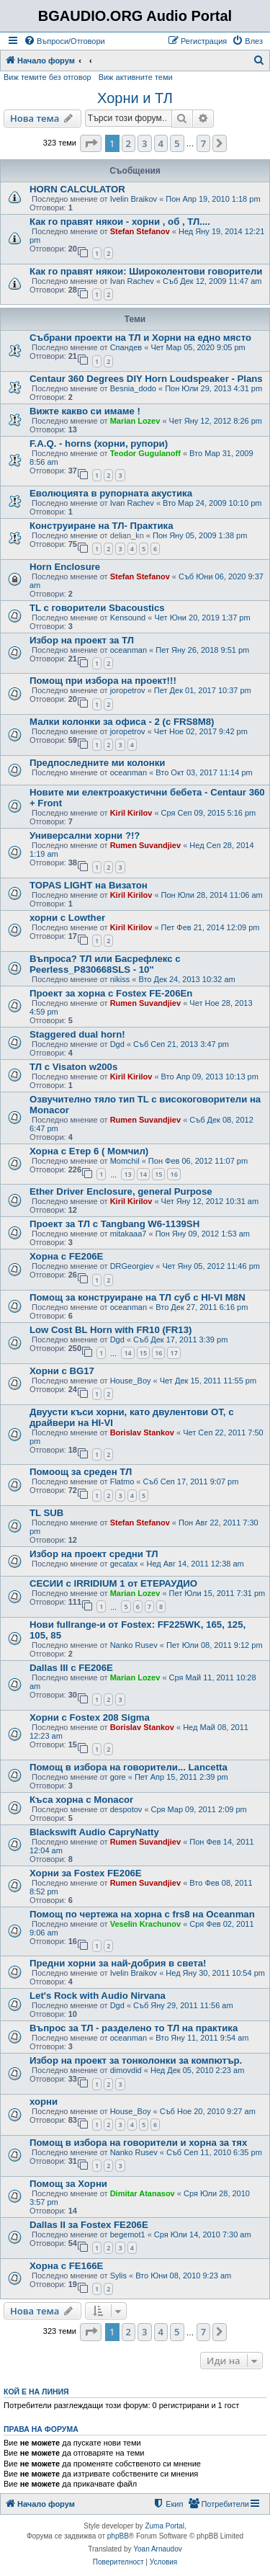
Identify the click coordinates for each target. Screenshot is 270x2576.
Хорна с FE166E (66, 2265)
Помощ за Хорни (68, 2183)
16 (173, 1174)
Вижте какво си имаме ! (85, 411)
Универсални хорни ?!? (85, 835)
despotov (126, 1809)
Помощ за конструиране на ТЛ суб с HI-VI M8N (138, 1297)
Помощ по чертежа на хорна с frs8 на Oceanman (142, 1914)
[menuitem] (64, 41)
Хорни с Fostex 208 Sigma (90, 1717)
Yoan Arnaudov (157, 2549)
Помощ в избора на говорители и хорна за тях (138, 2142)
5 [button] (176, 143)
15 (158, 1174)
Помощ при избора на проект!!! (103, 680)
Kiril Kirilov (131, 812)
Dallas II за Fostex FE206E (89, 2224)
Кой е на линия (36, 2391)
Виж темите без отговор (47, 77)
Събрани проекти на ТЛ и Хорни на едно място (140, 337)
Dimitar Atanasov (142, 2193)
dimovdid (126, 2070)
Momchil (125, 1160)
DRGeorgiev (132, 1266)
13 (127, 1174)
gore (118, 1777)
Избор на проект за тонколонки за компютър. (136, 2060)
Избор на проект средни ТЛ (94, 1553)
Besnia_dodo (133, 388)
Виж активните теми (136, 77)
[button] (91, 143)
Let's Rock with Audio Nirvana (98, 1995)
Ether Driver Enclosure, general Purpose (121, 1191)
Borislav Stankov (142, 1432)
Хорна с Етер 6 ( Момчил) (89, 1151)
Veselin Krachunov (145, 1924)
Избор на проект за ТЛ (82, 640)
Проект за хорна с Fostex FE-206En (111, 993)
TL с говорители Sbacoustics (97, 607)
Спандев (126, 347)
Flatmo (122, 1481)
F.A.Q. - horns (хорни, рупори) (99, 443)
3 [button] (144, 143)
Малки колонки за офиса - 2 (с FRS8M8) (122, 721)
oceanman (128, 650)
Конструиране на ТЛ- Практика (102, 525)
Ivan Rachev (132, 281)
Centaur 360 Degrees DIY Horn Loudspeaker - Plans (146, 378)
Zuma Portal (164, 2526)
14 (143, 1174)
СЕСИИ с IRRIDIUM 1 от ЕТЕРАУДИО (113, 1583)
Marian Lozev (135, 420)
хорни (44, 2101)
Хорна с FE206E (66, 1256)
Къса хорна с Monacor (81, 1799)
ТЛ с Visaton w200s (73, 1066)
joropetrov (127, 690)
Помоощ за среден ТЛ (81, 1471)
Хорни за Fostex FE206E (86, 1873)
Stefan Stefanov (140, 231)
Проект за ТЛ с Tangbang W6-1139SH (114, 1223)
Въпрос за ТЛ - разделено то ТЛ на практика (134, 2028)
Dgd (117, 1044)
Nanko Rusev (134, 1645)
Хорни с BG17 (62, 1370)
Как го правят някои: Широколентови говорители (146, 271)
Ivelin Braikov (133, 199)
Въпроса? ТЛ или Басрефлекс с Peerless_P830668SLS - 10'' (105, 964)
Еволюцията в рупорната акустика (111, 493)
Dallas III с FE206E (71, 1667)
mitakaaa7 (128, 1233)
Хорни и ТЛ (135, 98)
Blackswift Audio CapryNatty (94, 1832)
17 (173, 1353)
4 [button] (160, 143)
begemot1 (127, 2234)
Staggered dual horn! (77, 1034)
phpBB (118, 2536)
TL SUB (46, 1512)
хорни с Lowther (67, 917)
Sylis (118, 2275)
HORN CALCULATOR (77, 189)
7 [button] (203, 143)
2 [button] (128, 143)
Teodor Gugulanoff (145, 453)
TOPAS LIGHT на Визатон (89, 885)
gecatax (124, 1563)
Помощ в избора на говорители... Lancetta (129, 1767)
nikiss (120, 979)
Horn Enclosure (65, 566)
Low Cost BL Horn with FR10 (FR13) (111, 1329)
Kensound (128, 617)
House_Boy (130, 1380)
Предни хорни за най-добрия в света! (118, 1963)
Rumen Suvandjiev (145, 845)
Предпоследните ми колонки (97, 762)
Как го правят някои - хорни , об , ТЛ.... (120, 221)
